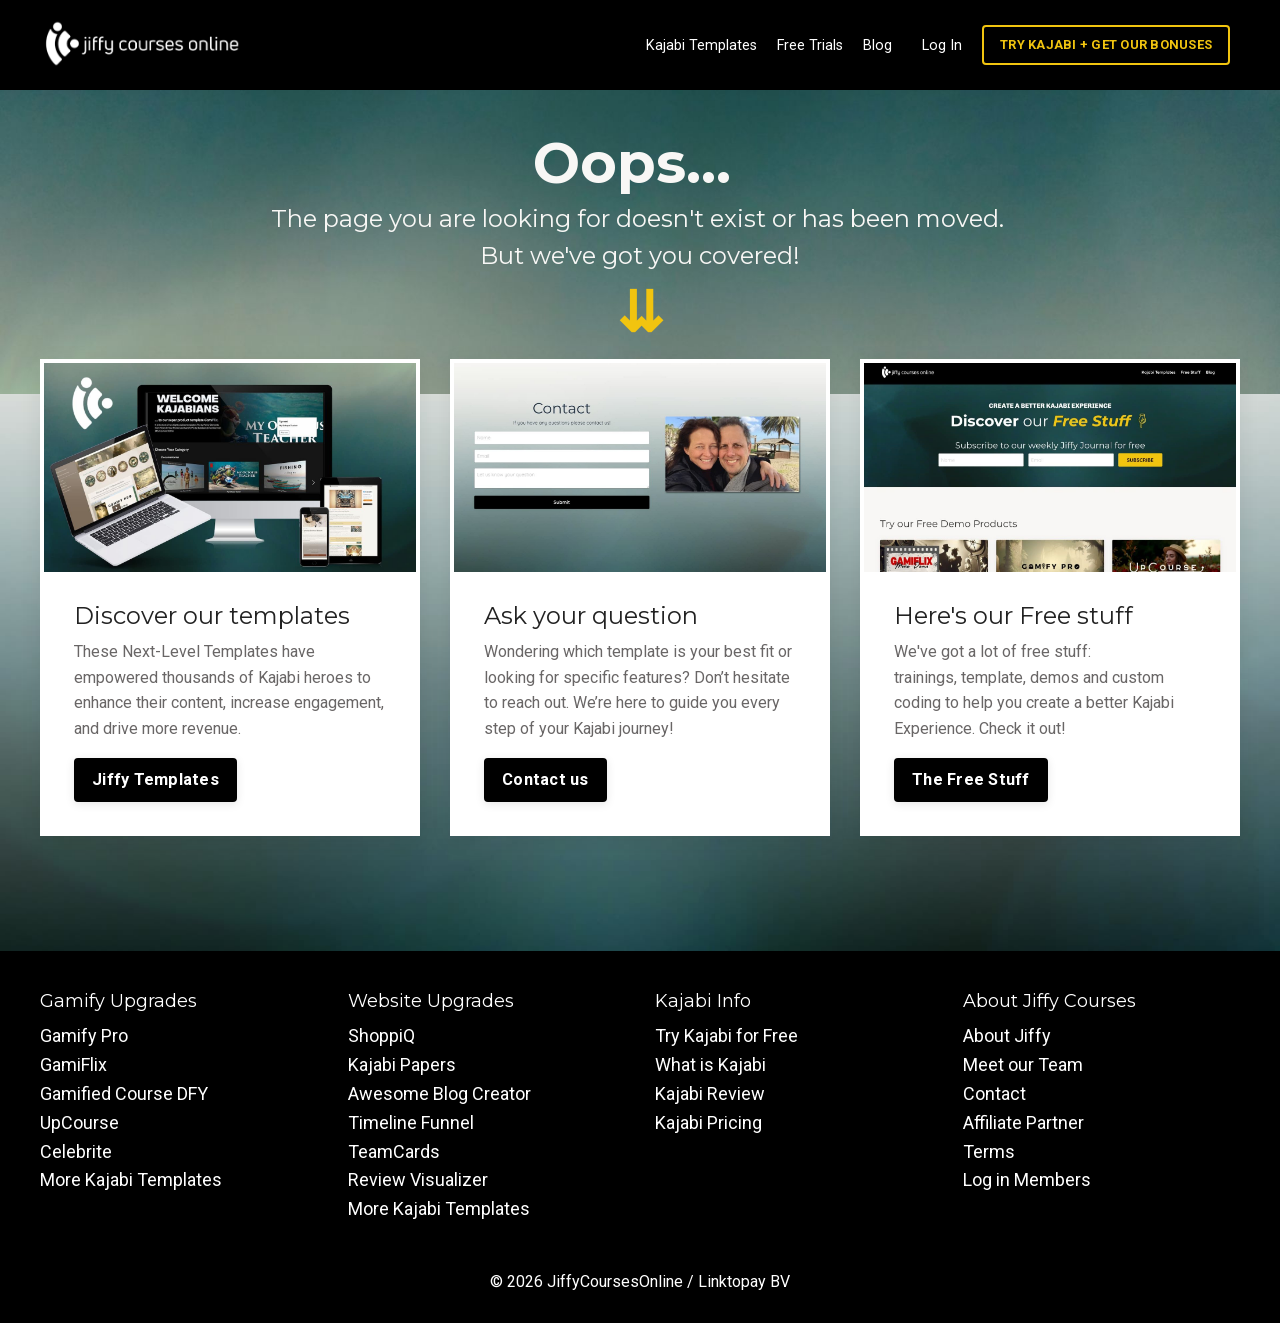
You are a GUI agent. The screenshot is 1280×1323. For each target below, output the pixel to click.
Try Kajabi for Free (726, 1034)
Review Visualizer (418, 1178)
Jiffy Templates (155, 777)
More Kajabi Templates (131, 1178)
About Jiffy (1007, 1034)
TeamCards (394, 1149)
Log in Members (1027, 1178)
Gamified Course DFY (124, 1092)
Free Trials (818, 44)
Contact (994, 1092)
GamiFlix (73, 1063)
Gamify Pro (84, 1034)
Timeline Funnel (411, 1120)
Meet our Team (1023, 1063)
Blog (885, 44)
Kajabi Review (710, 1092)
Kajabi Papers (402, 1063)
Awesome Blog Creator (439, 1092)
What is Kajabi (710, 1063)
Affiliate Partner (1023, 1120)
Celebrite (76, 1149)
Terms (989, 1149)
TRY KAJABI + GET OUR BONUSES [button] (1108, 43)
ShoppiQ (381, 1034)
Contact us (545, 777)
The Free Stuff (971, 777)
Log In (947, 44)
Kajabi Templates (711, 44)
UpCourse (79, 1120)
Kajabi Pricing (708, 1120)
